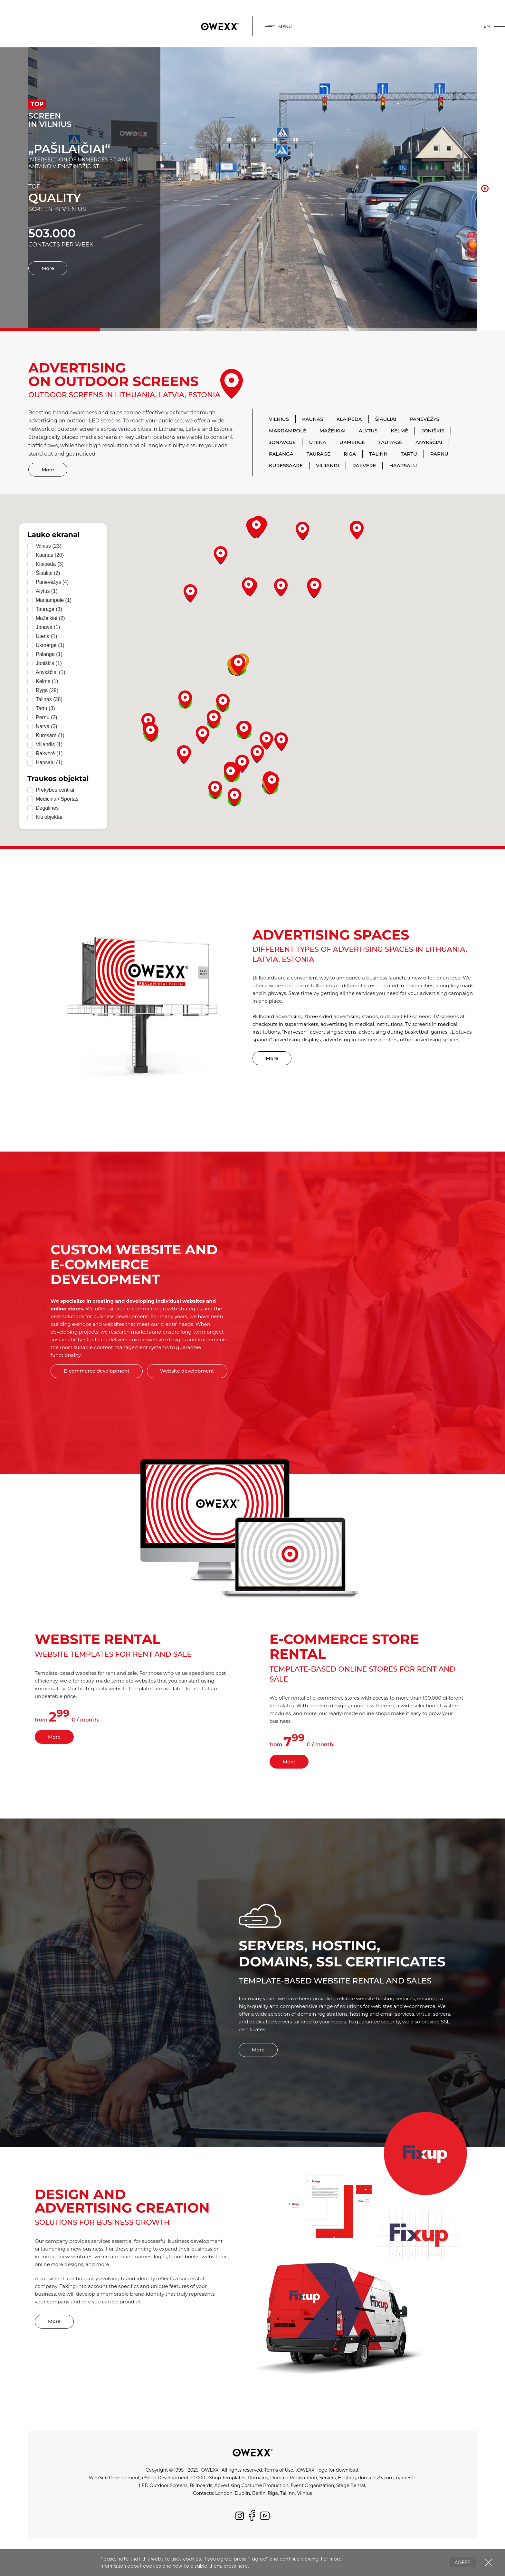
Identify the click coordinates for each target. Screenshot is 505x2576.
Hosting (347, 2478)
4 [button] (485, 200)
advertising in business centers (360, 1040)
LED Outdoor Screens (163, 2485)
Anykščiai (428, 442)
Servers (327, 2478)
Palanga (281, 454)
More (48, 249)
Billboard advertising (277, 1016)
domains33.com (376, 2478)
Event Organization (312, 2485)
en (487, 26)
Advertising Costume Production (251, 2485)
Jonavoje (282, 442)
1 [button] (485, 167)
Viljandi (327, 465)
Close (489, 2562)
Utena (317, 442)
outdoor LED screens (405, 1016)
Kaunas (312, 419)
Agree (462, 2562)
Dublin (242, 2493)
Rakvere (364, 465)
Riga (350, 454)
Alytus (368, 431)
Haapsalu (403, 465)
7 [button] (485, 231)
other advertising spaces (429, 1040)
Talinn (378, 454)
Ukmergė (352, 442)
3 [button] (485, 188)
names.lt (405, 2478)
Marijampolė (287, 431)
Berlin (259, 2493)
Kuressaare (286, 465)
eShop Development (165, 2478)
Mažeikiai (332, 431)
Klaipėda (349, 419)
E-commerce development (96, 1371)
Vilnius (279, 419)
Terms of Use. (279, 2470)
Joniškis (432, 431)
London (224, 2493)
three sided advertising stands (341, 1016)
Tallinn (287, 2493)
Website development (187, 1371)
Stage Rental (350, 2485)
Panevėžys (424, 419)
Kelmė (399, 431)
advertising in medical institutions (361, 1024)
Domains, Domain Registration (282, 2478)
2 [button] (485, 177)
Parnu (439, 454)
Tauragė (390, 442)
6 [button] (485, 220)
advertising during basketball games (403, 1032)
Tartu (409, 454)
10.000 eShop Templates (218, 2478)
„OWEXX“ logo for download (326, 2470)
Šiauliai (385, 419)
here (242, 2566)
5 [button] (485, 210)
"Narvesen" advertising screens (319, 1032)
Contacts (203, 2493)
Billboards (201, 2485)
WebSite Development (114, 2478)
